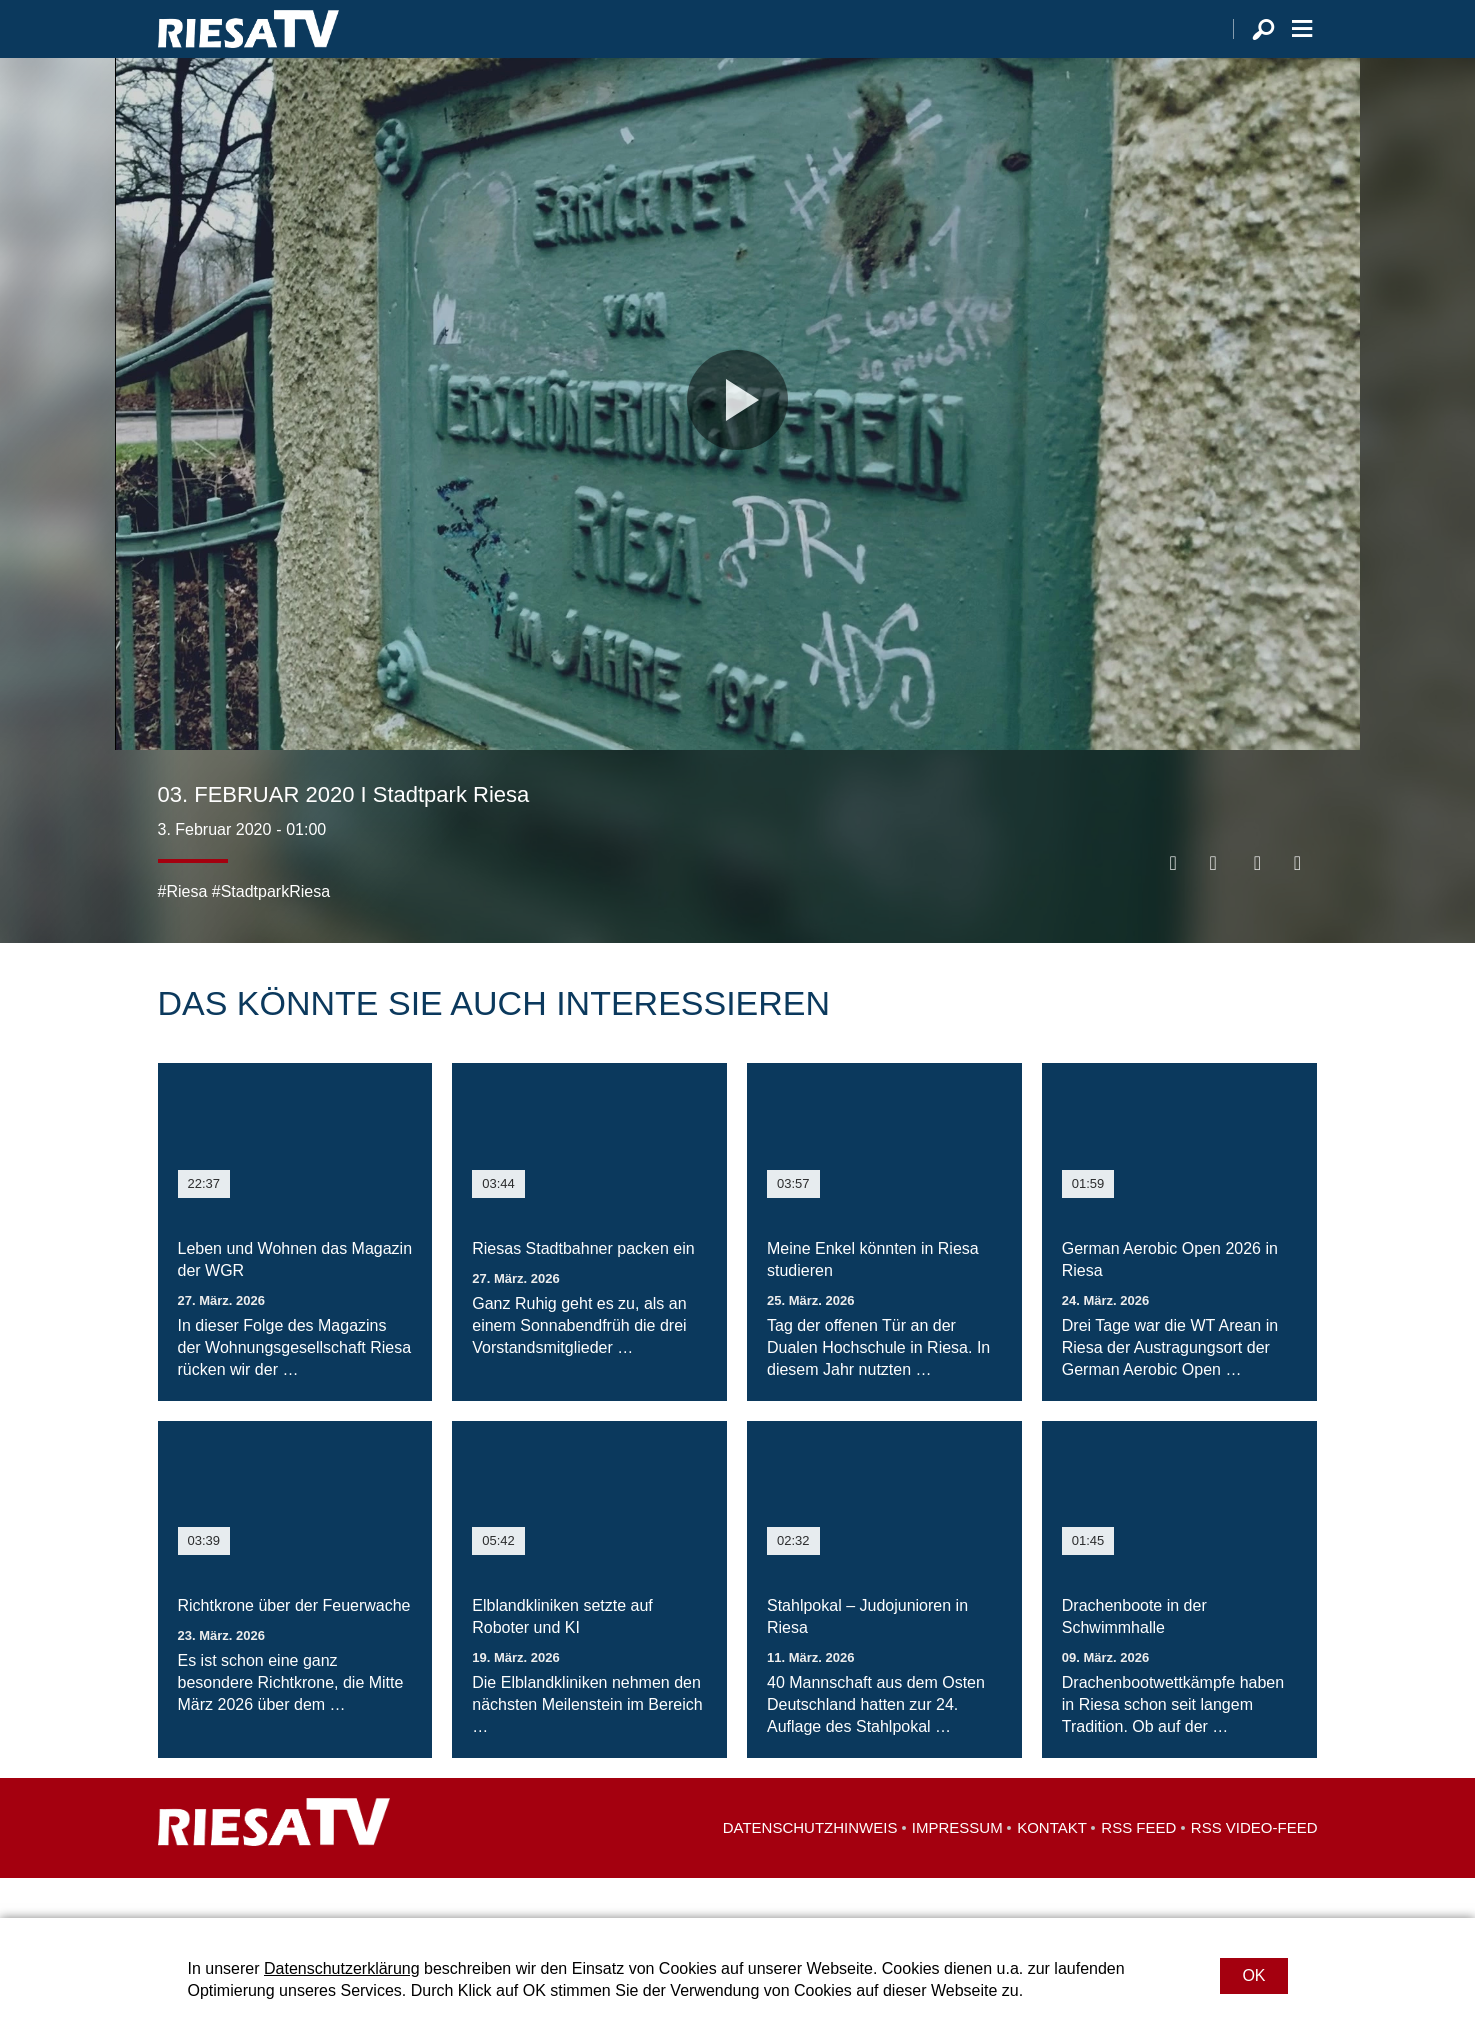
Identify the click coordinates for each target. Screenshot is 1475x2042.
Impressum (957, 1867)
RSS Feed (1138, 1867)
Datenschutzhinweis (810, 1867)
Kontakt (1052, 1867)
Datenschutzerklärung (342, 1968)
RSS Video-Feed (1254, 1867)
